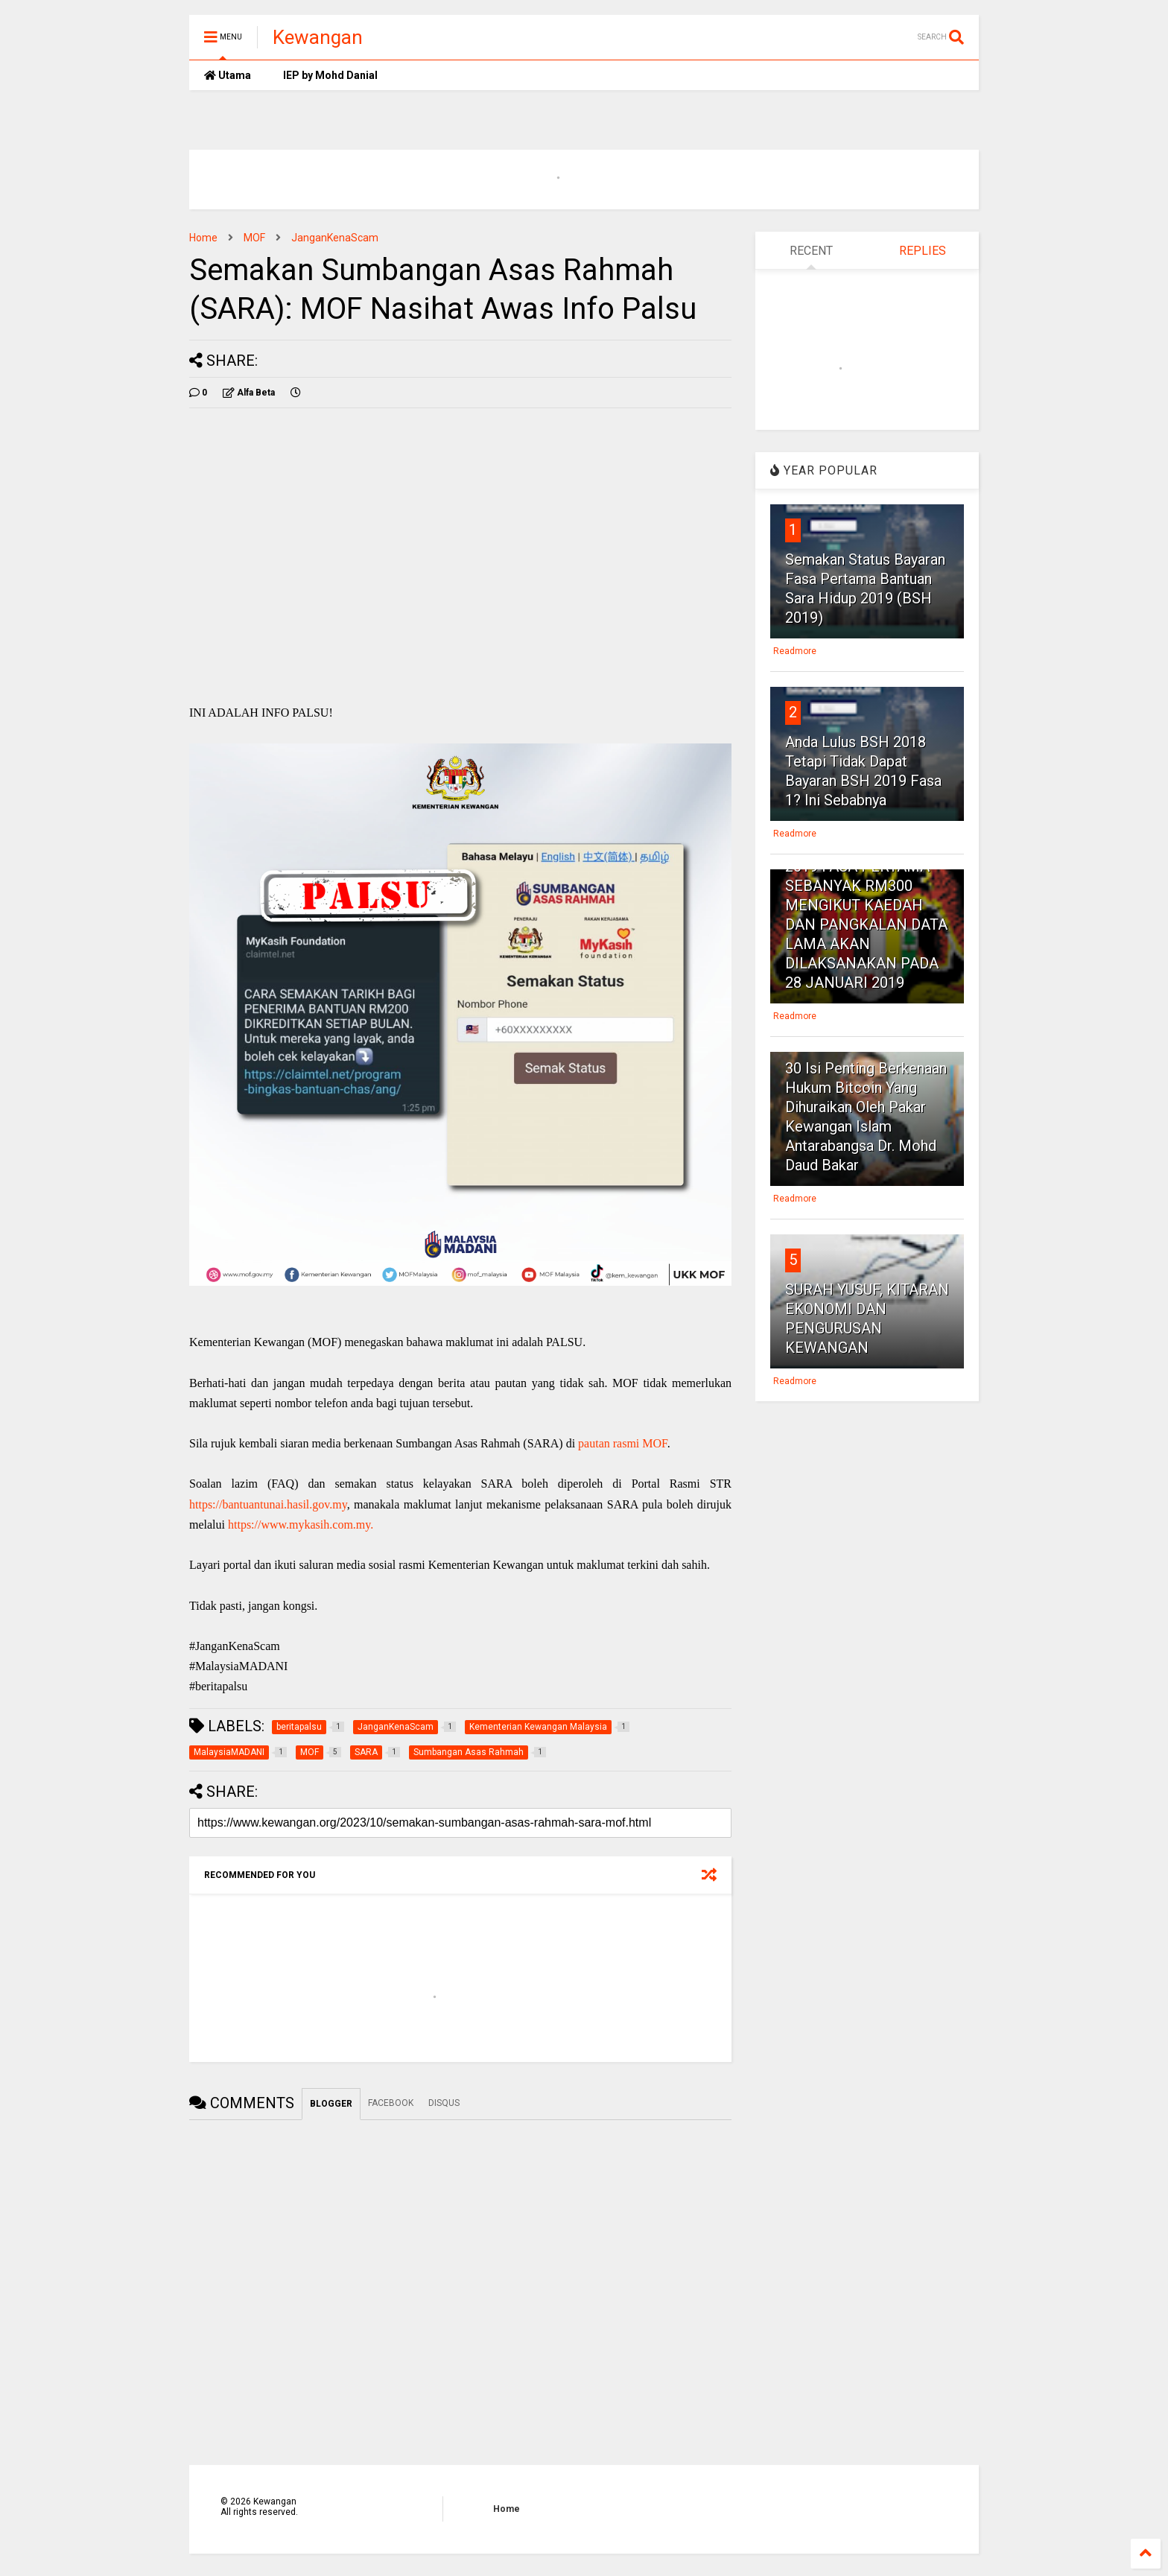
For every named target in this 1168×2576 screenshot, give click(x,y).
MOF (254, 238)
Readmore (794, 651)
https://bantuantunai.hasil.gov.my (268, 1504)
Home (203, 238)
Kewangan (318, 37)
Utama (227, 75)
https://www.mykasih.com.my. (300, 1524)
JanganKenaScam (334, 238)
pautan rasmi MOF (622, 1443)
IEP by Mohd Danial (329, 75)
